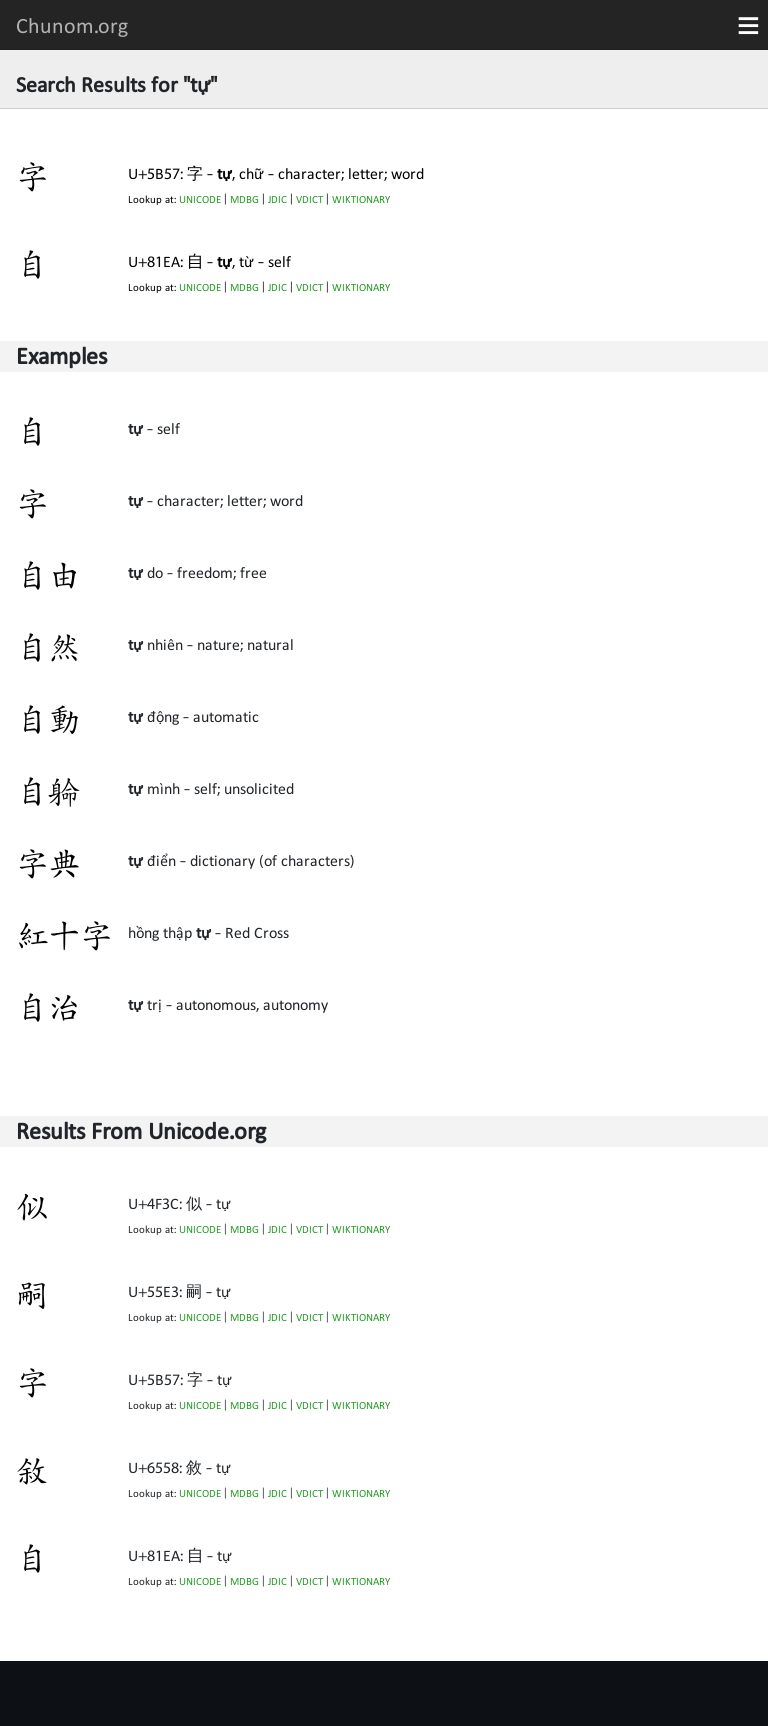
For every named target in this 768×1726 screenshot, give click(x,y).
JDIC (277, 199)
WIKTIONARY (361, 199)
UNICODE (200, 199)
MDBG (244, 199)
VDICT (309, 199)
